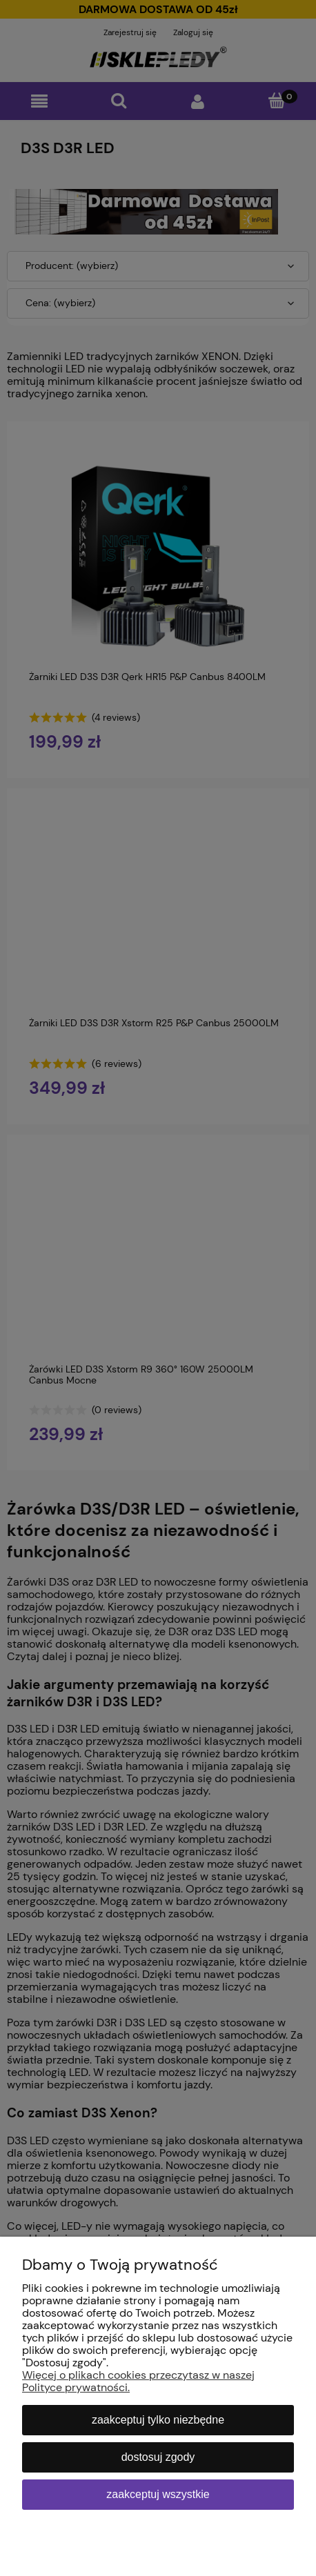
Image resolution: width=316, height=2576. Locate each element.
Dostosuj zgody (158, 2457)
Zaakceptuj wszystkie (157, 2494)
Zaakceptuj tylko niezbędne (158, 2420)
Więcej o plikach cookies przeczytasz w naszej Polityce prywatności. (138, 2381)
